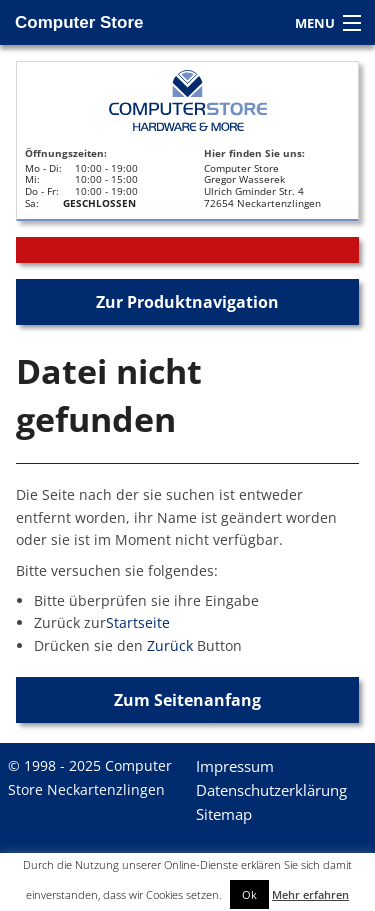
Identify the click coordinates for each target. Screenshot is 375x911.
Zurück (170, 645)
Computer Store (79, 22)
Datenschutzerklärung (271, 790)
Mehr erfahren (310, 894)
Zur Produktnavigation (187, 302)
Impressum (235, 766)
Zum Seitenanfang (187, 700)
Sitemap (224, 814)
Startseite (138, 622)
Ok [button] (249, 894)
